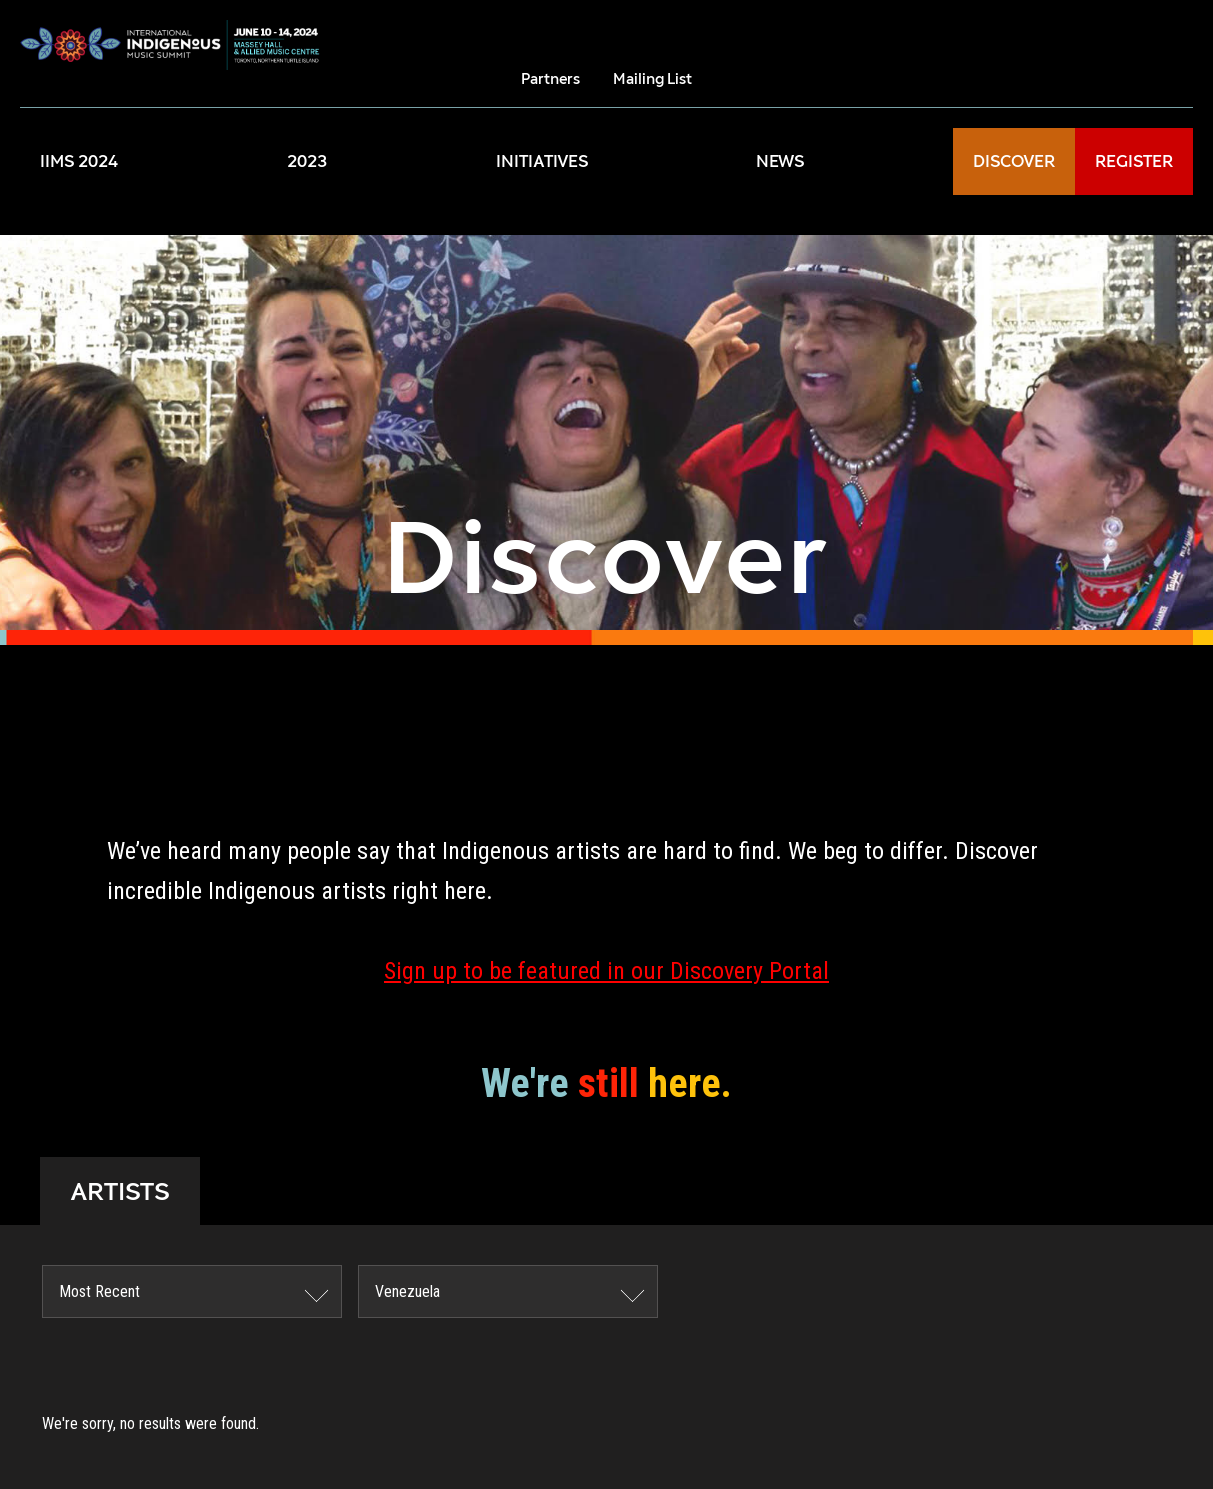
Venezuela (407, 1291)
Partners (550, 78)
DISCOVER (1014, 161)
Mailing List (652, 78)
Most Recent (99, 1291)
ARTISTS (120, 1191)
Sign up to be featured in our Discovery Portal (606, 971)
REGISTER (1134, 161)
